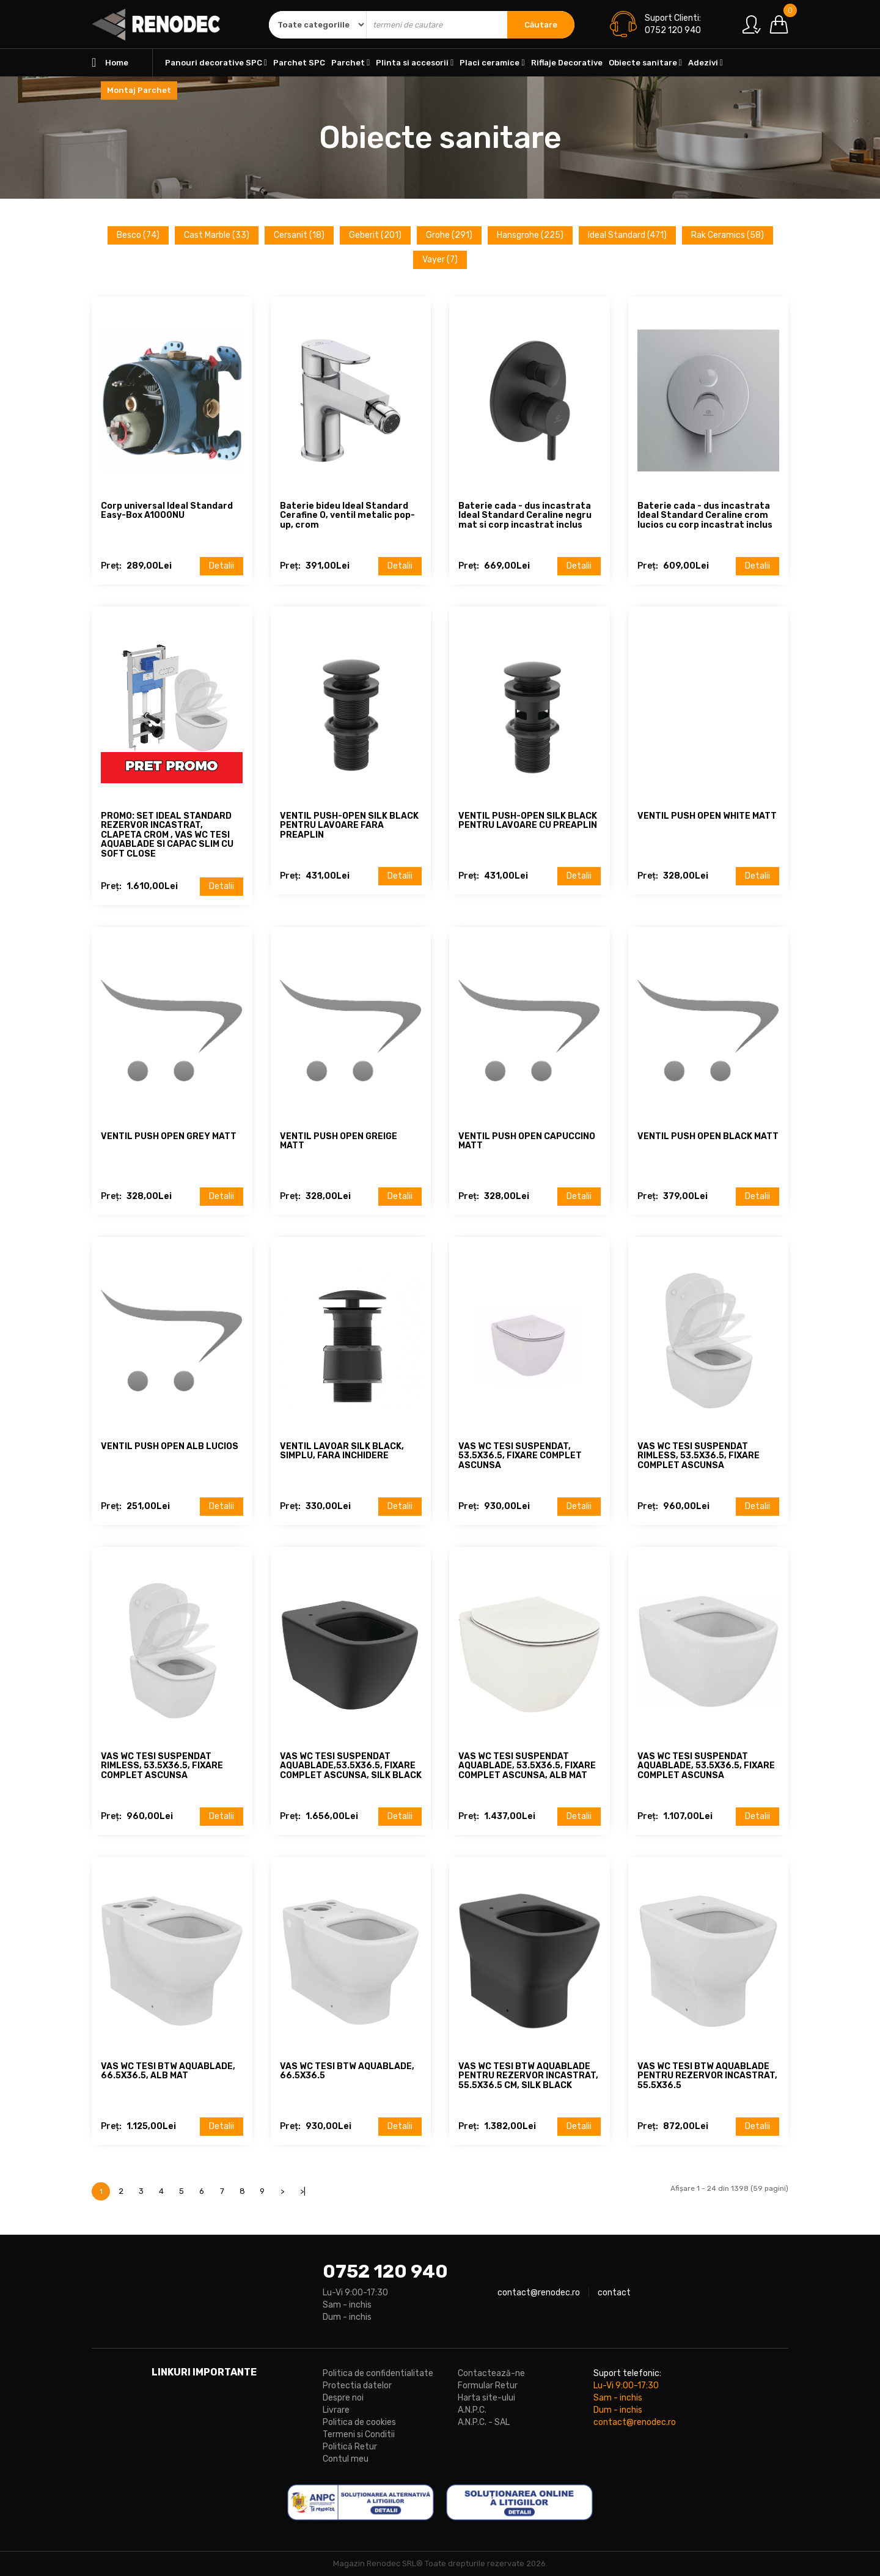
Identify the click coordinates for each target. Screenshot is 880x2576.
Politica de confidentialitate (378, 2373)
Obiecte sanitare (645, 62)
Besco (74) (138, 235)
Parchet (350, 62)
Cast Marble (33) (216, 235)
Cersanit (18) (299, 235)
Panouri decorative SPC (216, 62)
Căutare (540, 24)
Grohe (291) (449, 235)
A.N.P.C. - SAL (484, 2422)
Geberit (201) (375, 235)
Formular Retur (488, 2385)
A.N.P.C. (472, 2410)
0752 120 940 (385, 2271)
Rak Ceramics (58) (727, 235)
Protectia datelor (357, 2385)
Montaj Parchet (139, 90)
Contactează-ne (491, 2373)
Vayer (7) (440, 259)
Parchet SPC (299, 62)
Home (110, 62)
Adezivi (705, 62)
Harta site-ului (486, 2398)
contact (614, 2292)
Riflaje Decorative (567, 62)
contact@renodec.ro (538, 2292)
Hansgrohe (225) (530, 235)
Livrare (336, 2410)
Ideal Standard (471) (627, 235)
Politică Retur (350, 2446)
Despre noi (343, 2398)
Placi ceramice (492, 62)
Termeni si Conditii (359, 2434)
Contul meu (346, 2459)
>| (303, 2191)
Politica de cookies (359, 2422)
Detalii (221, 566)
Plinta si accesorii (414, 62)
